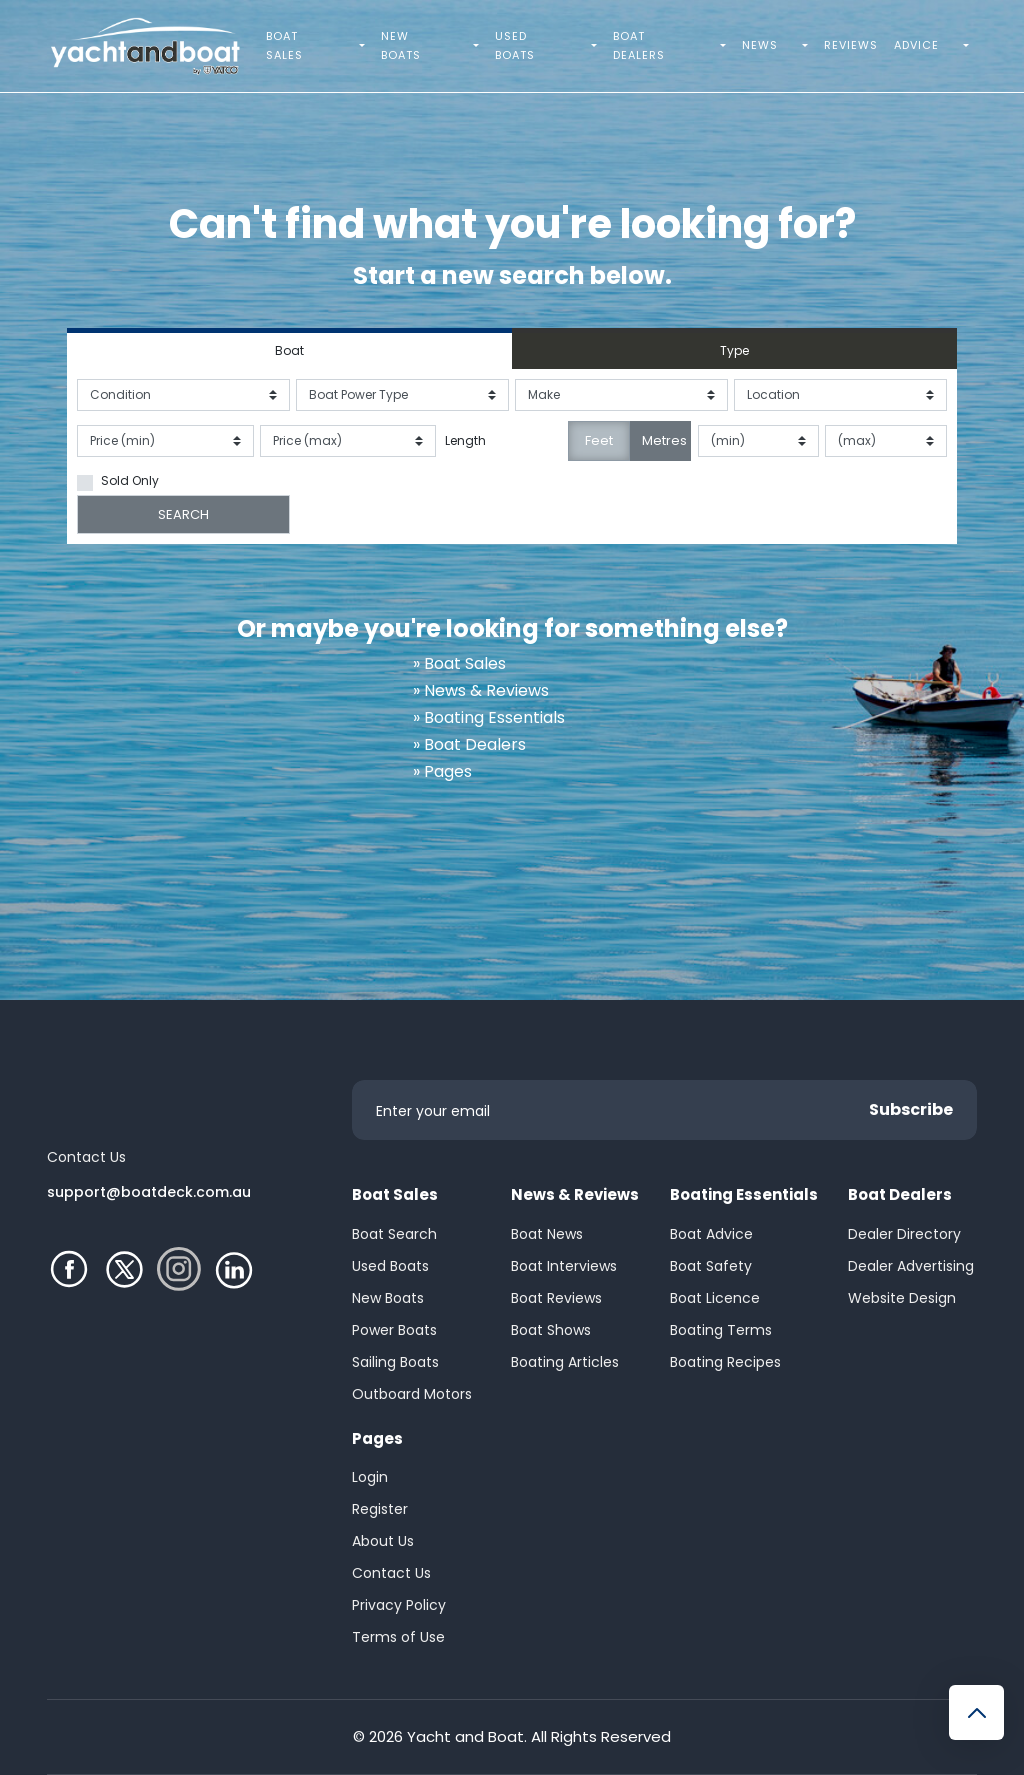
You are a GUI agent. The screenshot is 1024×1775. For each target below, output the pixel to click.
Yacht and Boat (465, 1736)
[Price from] (165, 441)
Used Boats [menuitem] (515, 45)
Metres (664, 440)
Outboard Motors (412, 1394)
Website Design (902, 1298)
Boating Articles (565, 1362)
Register (380, 1509)
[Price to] (348, 441)
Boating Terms (721, 1330)
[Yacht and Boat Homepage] (144, 46)
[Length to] (886, 441)
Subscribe (911, 1109)
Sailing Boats (395, 1362)
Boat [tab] (289, 350)
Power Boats (394, 1330)
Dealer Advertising (911, 1266)
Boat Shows (551, 1330)
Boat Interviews (564, 1266)
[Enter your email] (664, 1110)
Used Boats (390, 1266)
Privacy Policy (399, 1605)
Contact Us (391, 1573)
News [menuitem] (760, 45)
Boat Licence (715, 1298)
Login (370, 1477)
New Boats (388, 1298)
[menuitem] (365, 46)
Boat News (547, 1234)
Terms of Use (398, 1637)
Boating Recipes (725, 1362)
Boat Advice (711, 1234)
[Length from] (759, 441)
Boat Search (394, 1234)
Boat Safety (711, 1266)
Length (465, 440)
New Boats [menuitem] (401, 45)
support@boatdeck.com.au (149, 1192)
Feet (599, 440)
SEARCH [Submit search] (183, 514)
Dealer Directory (904, 1234)
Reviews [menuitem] (851, 45)
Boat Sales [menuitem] (284, 45)
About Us (383, 1541)
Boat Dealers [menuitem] (639, 45)
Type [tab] (734, 350)
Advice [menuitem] (916, 45)
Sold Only (130, 480)
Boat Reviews (556, 1298)
